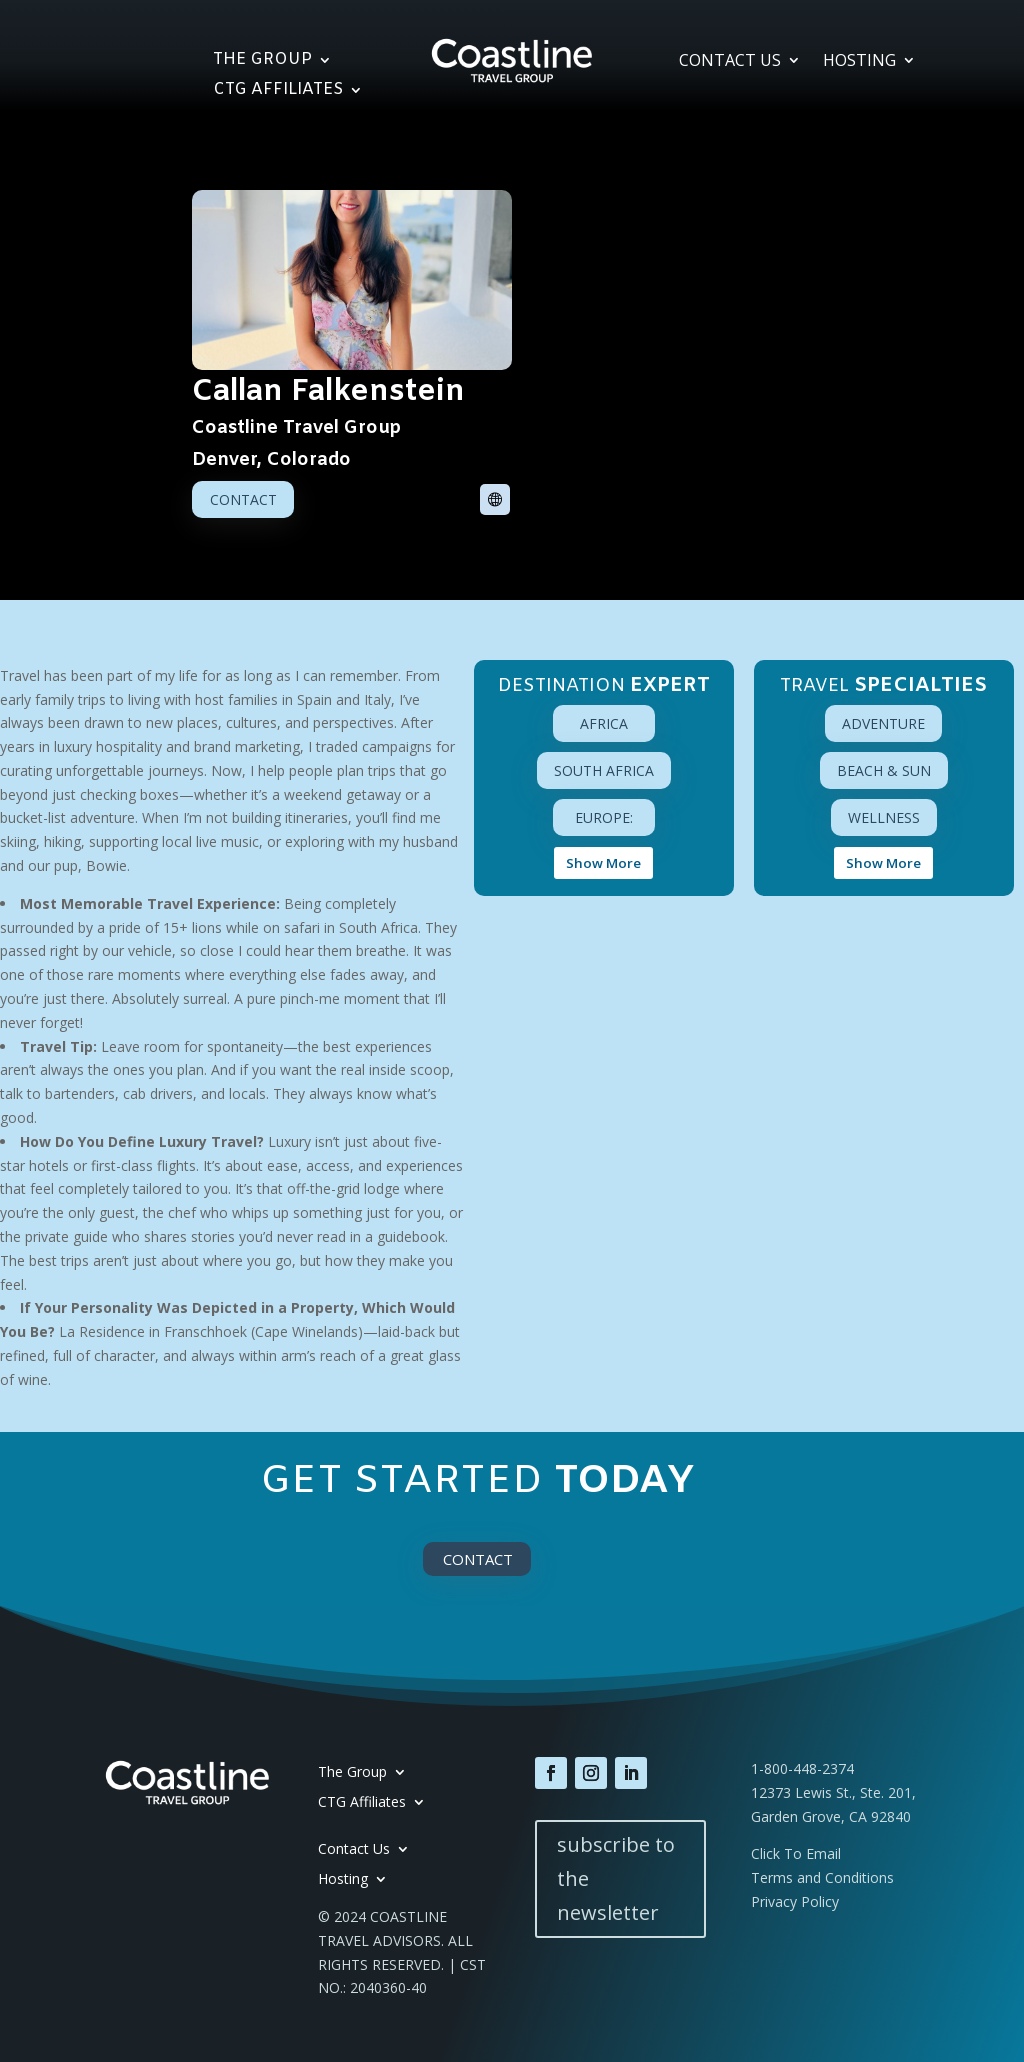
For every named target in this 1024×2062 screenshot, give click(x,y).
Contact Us (730, 62)
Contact (243, 499)
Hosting (859, 62)
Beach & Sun (884, 770)
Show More (603, 863)
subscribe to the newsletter (616, 1878)
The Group (262, 61)
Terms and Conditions (822, 1877)
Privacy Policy (795, 1901)
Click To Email (796, 1853)
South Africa (604, 770)
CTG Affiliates (278, 91)
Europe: (604, 817)
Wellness (884, 817)
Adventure (883, 723)
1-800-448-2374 (802, 1768)
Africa (604, 723)
